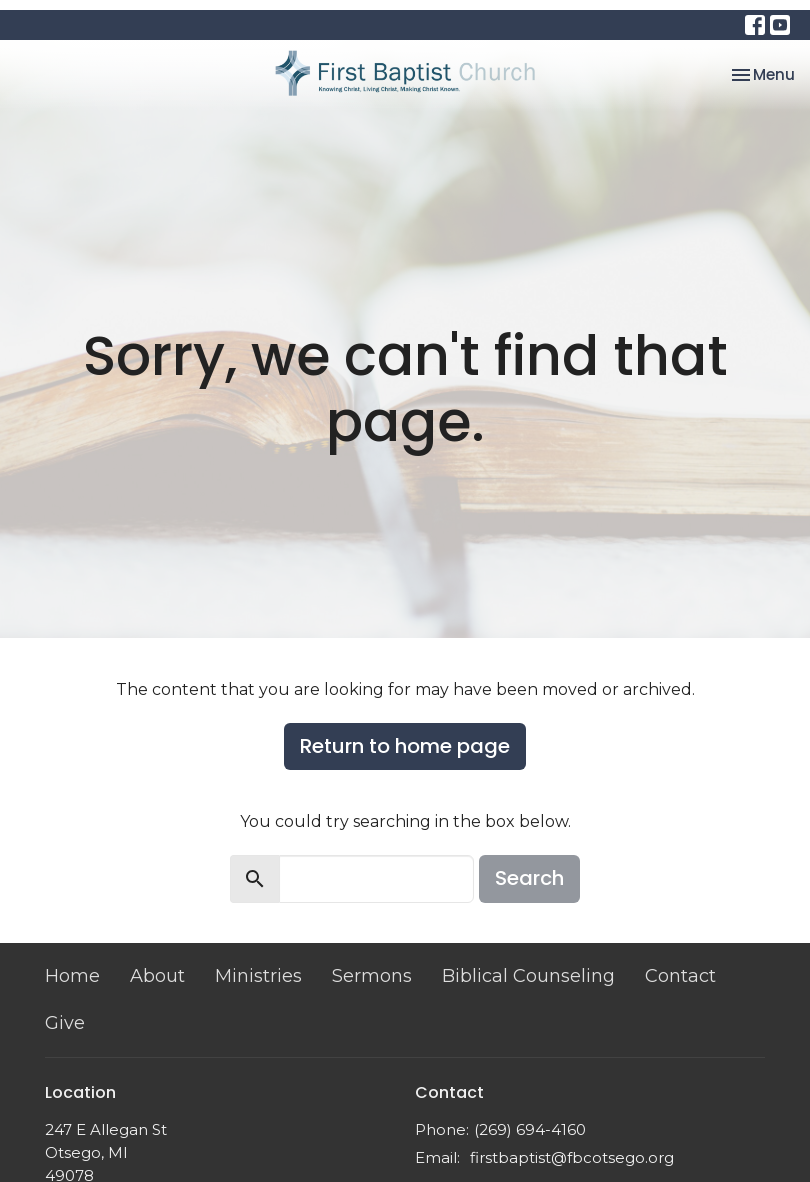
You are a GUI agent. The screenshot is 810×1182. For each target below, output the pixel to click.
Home (72, 976)
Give (65, 1023)
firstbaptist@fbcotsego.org (572, 1157)
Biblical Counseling (528, 976)
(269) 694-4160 (530, 1129)
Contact (680, 976)
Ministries (258, 976)
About (157, 976)
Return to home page (405, 746)
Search (529, 878)
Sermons (372, 976)
